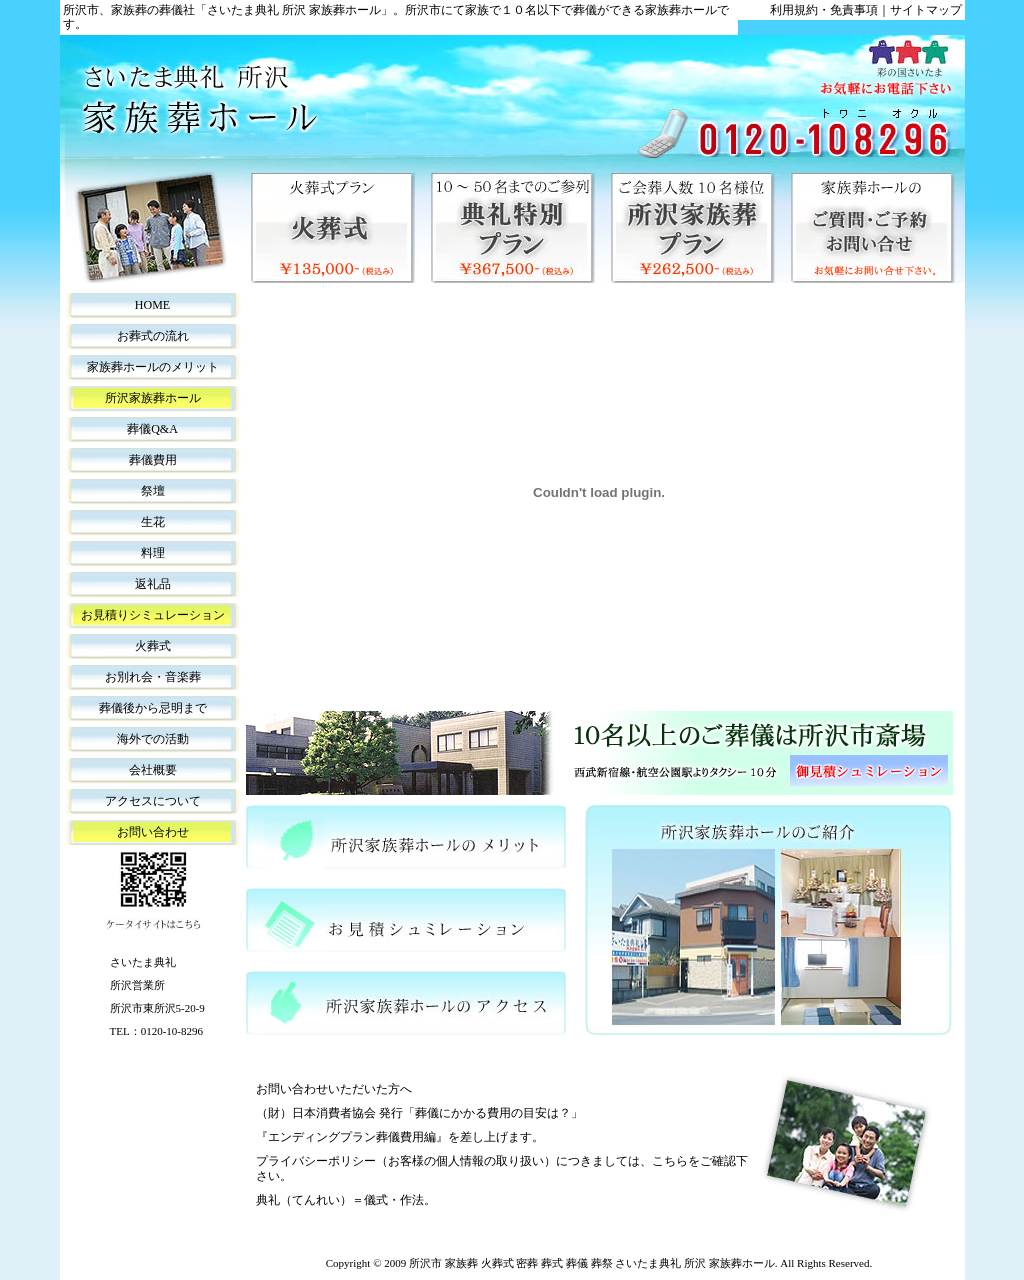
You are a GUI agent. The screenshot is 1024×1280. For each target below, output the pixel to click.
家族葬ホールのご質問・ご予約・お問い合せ (873, 228)
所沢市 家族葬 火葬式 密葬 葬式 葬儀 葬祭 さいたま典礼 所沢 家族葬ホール (592, 1263)
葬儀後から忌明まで (153, 708)
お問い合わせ (153, 832)
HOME (152, 305)
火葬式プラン (333, 228)
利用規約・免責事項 (824, 10)
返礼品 (153, 584)
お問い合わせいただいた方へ (334, 1089)
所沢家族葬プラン (693, 228)
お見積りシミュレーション (153, 615)
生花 (153, 522)
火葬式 (153, 646)
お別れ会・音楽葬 (153, 677)
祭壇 (153, 491)
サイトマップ (926, 10)
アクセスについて (153, 801)
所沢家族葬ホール (153, 398)
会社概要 (153, 770)
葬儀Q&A (152, 429)
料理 (153, 553)
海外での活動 (153, 739)
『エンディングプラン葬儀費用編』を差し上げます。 (400, 1137)
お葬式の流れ (153, 336)
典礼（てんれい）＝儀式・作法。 (346, 1200)
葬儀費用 (153, 460)
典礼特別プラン (513, 228)
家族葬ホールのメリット (153, 367)
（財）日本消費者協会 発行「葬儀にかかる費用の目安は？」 (419, 1113)
